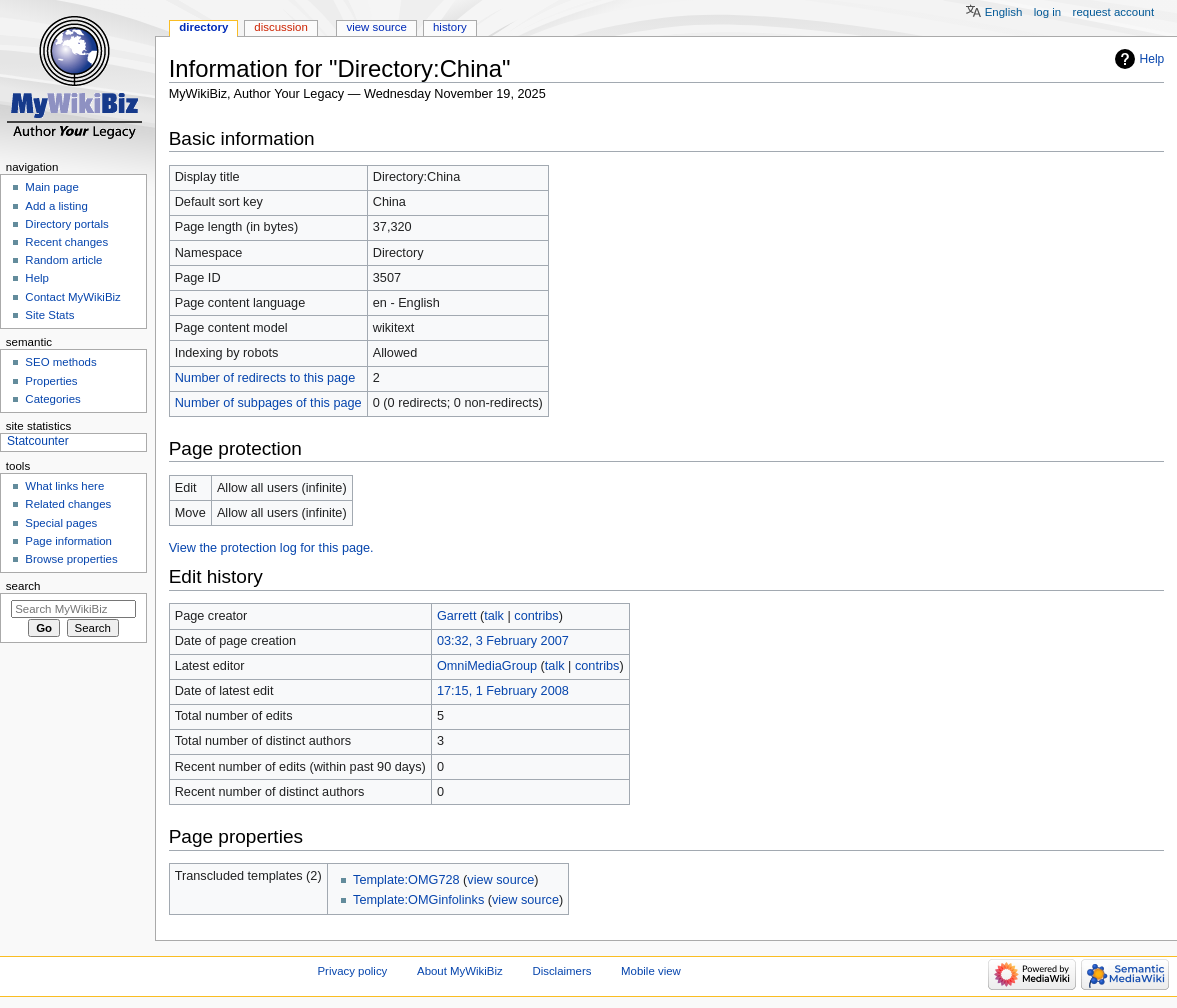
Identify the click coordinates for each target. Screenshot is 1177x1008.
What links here (64, 486)
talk (494, 616)
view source (500, 880)
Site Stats (49, 315)
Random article (63, 260)
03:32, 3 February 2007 (503, 641)
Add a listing (56, 206)
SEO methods (60, 362)
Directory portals (66, 224)
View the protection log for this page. (271, 548)
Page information (68, 541)
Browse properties (71, 559)
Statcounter (38, 441)
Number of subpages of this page (268, 403)
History (450, 27)
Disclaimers (561, 971)
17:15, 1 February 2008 (503, 691)
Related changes (68, 504)
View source (376, 27)
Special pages (61, 523)
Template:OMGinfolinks (418, 900)
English (1004, 12)
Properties (51, 381)
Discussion (280, 27)
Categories (52, 399)
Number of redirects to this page (265, 378)
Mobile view (651, 971)
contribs (536, 616)
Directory (203, 27)
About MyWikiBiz (460, 971)
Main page (52, 187)
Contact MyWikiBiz (72, 297)
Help (1152, 59)
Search (23, 586)
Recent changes (66, 242)
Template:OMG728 (406, 880)
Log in (1047, 12)
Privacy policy (353, 971)
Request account (1114, 12)
